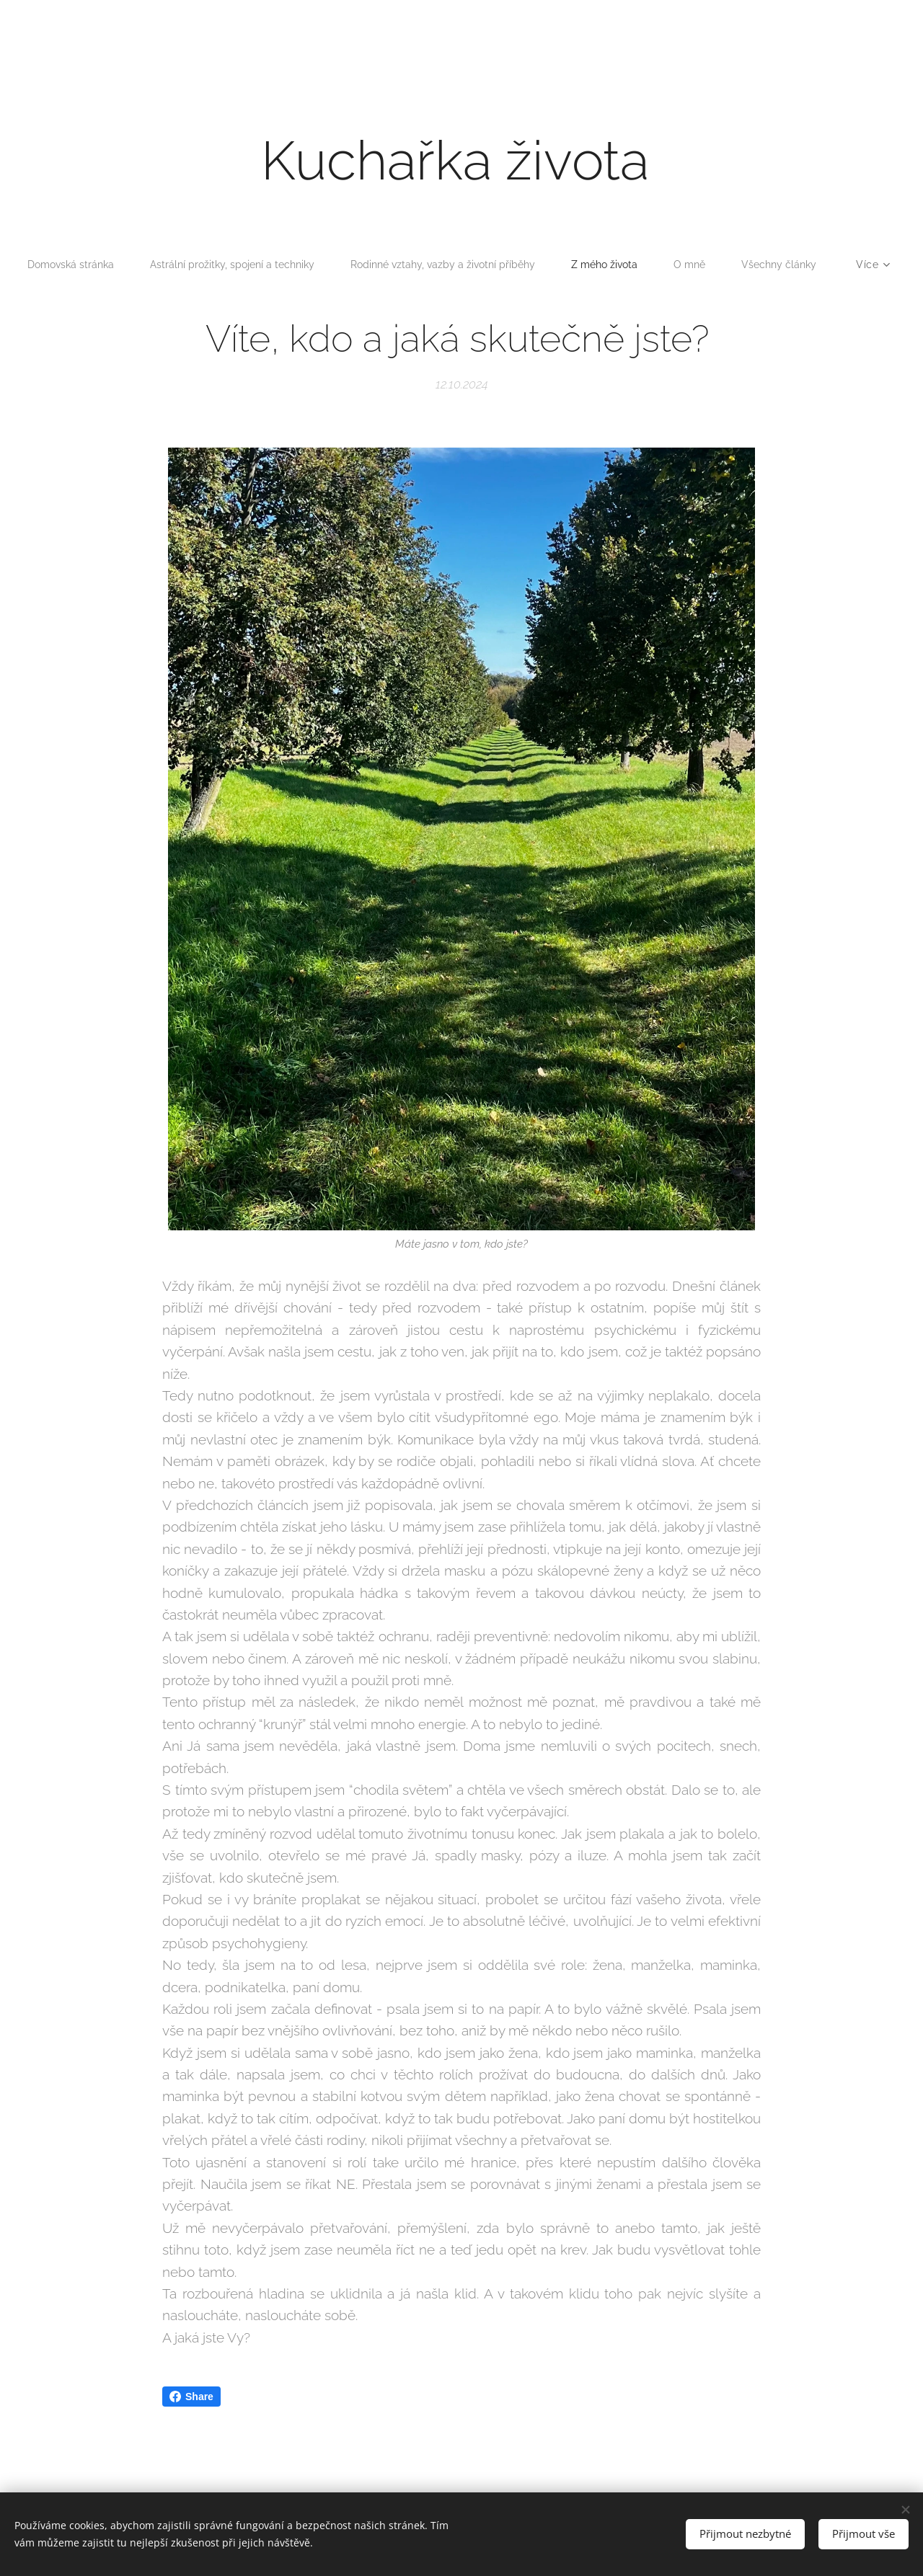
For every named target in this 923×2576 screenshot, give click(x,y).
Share (191, 2396)
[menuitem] (112, 265)
